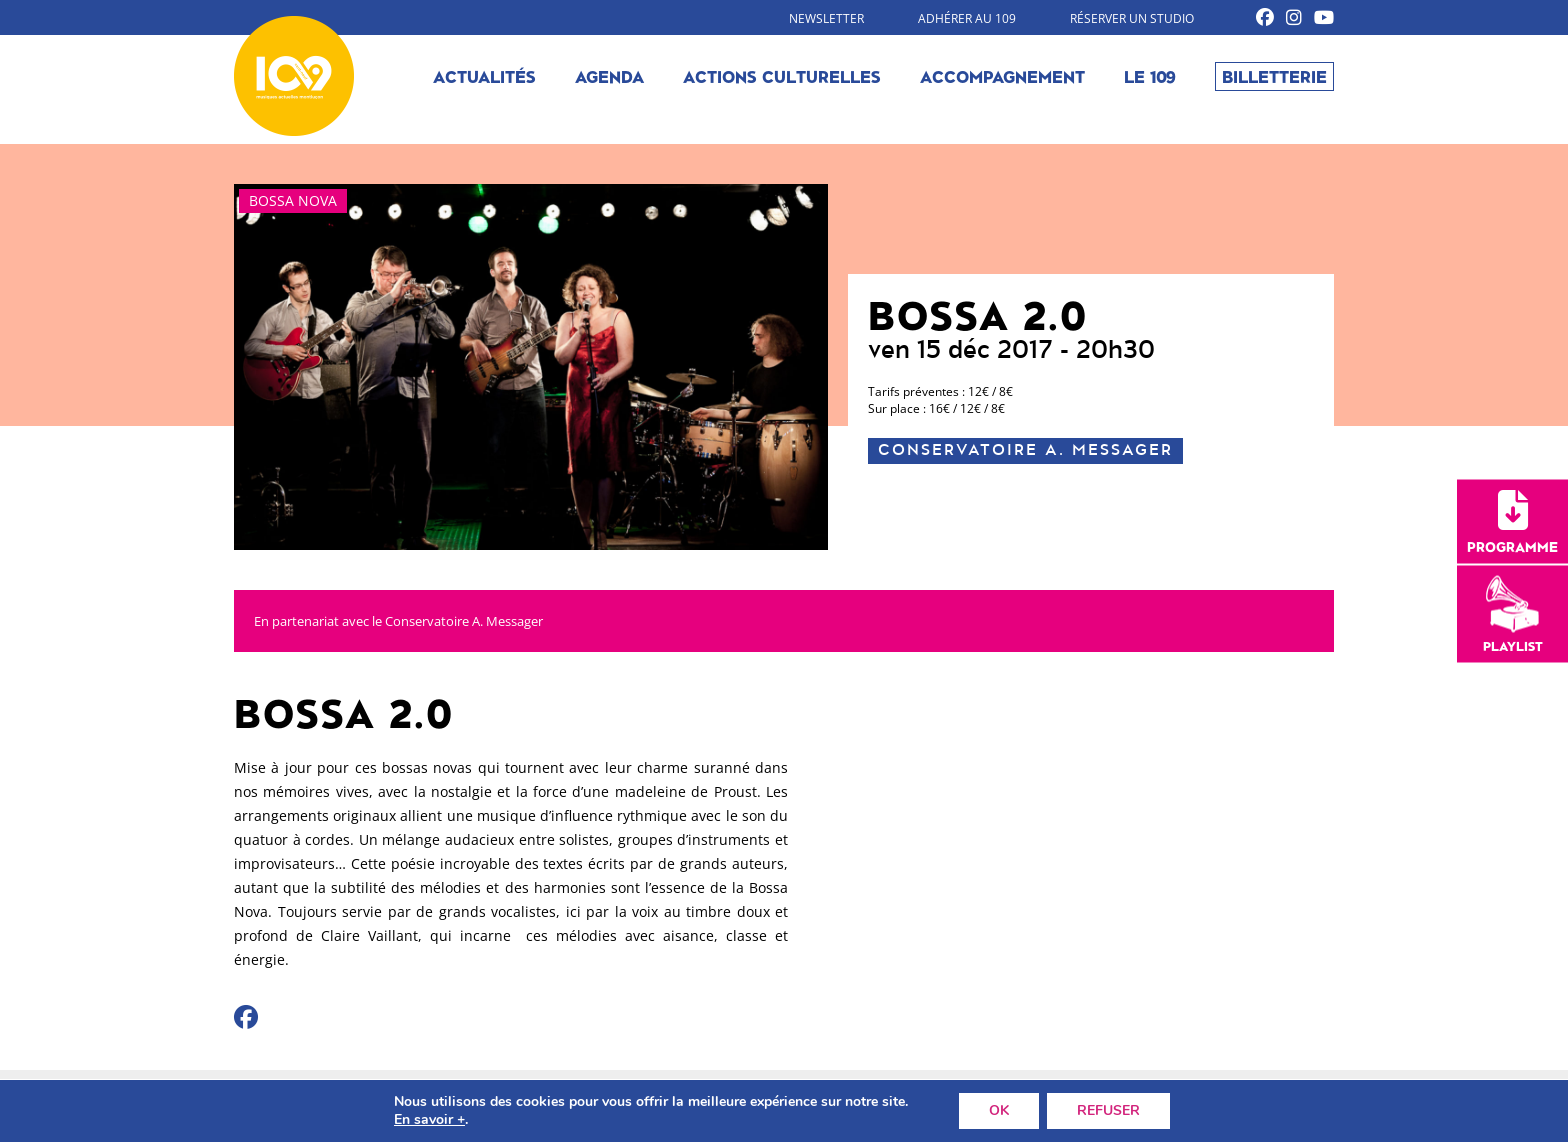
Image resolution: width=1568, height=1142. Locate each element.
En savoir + (429, 1120)
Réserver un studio (1132, 18)
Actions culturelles (782, 76)
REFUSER (1108, 1110)
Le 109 (1150, 76)
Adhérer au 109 (967, 18)
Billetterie (1274, 76)
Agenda (609, 76)
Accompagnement (1002, 76)
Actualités (484, 76)
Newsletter (826, 18)
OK (999, 1110)
